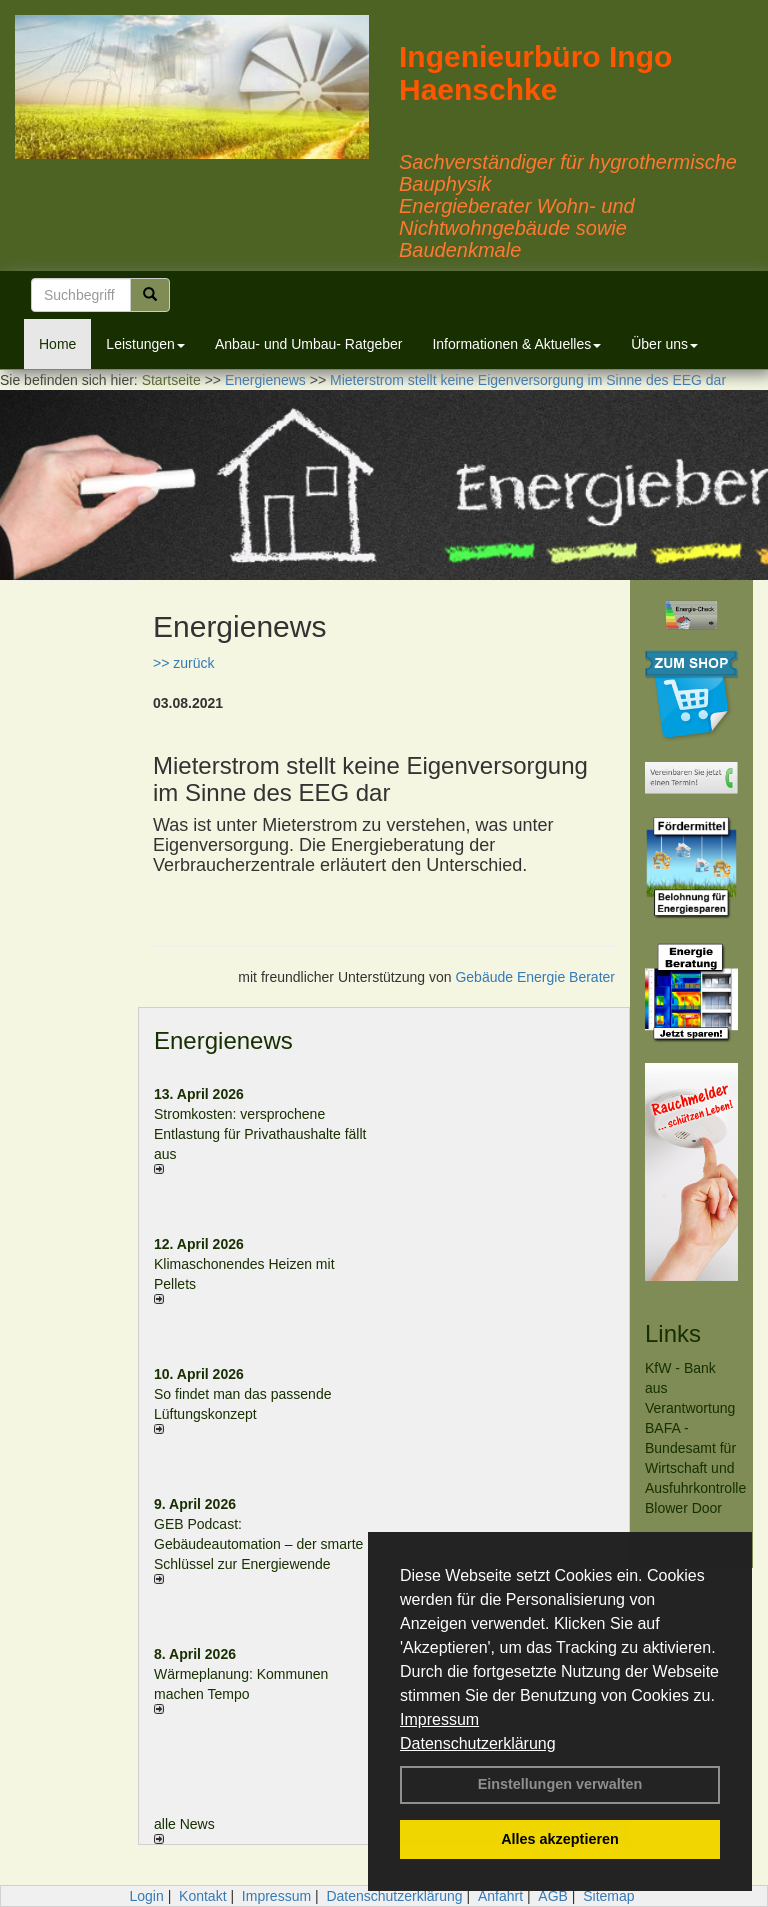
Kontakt (202, 1896)
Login (146, 1896)
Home (57, 344)
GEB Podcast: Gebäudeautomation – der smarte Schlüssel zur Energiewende (258, 1544)
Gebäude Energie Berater (535, 977)
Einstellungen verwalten (560, 1784)
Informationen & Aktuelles (516, 344)
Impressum (439, 1719)
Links (673, 1333)
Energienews (223, 1040)
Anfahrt (500, 1896)
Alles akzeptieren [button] (560, 1839)
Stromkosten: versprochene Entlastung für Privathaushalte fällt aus (260, 1134)
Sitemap (608, 1896)
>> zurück (183, 663)
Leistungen (145, 344)
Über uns (664, 344)
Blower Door (683, 1508)
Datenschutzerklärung (478, 1743)
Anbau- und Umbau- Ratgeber (309, 344)
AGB (553, 1896)
